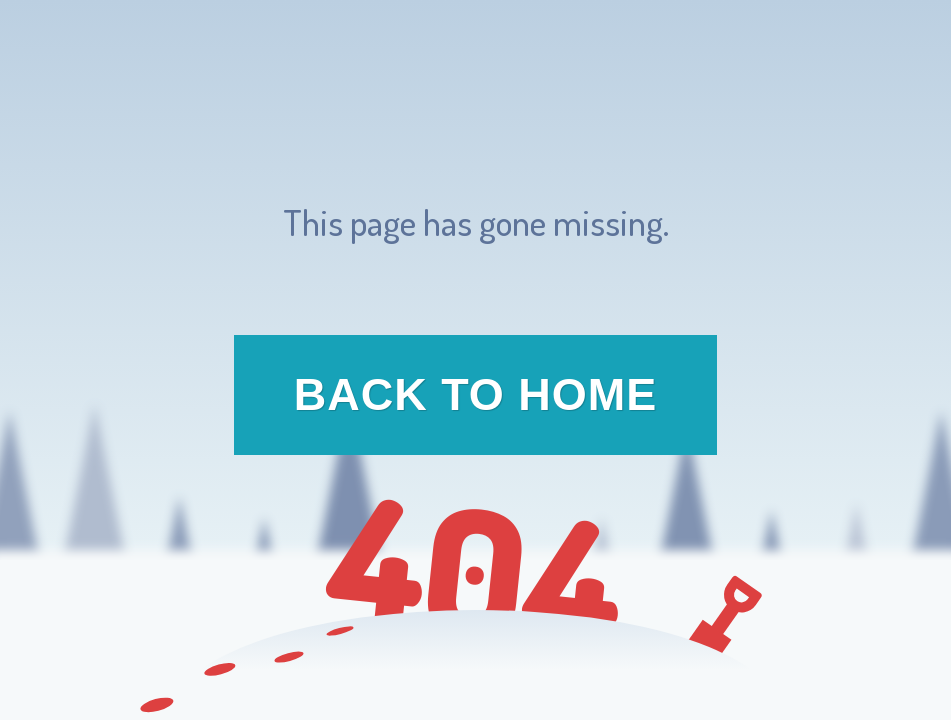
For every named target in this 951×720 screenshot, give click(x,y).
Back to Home (476, 394)
